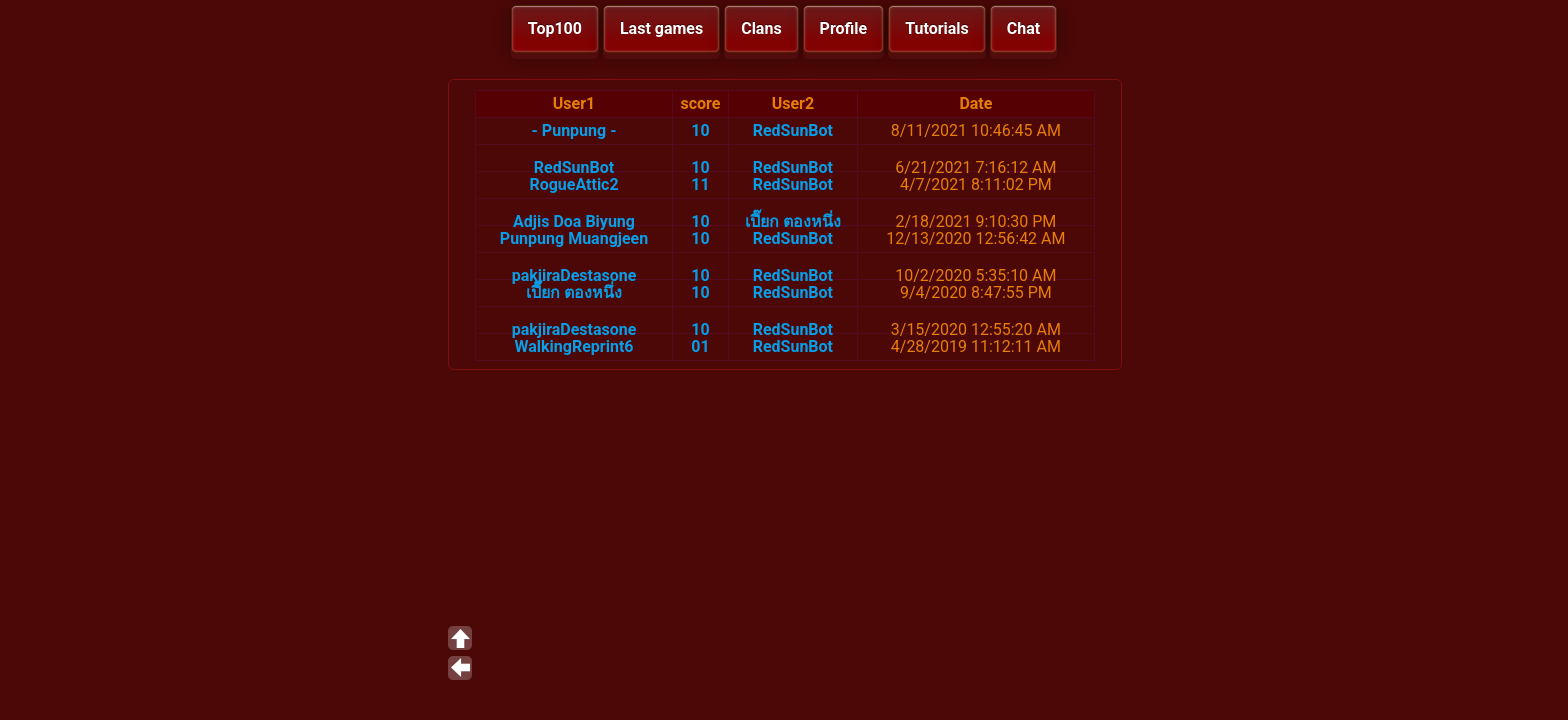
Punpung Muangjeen (574, 238)
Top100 (555, 28)
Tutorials (937, 28)
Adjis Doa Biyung (574, 221)
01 (700, 346)
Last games (661, 28)
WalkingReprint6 (574, 346)
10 (700, 130)
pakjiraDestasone (574, 275)
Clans (761, 28)
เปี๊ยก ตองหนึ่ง (793, 221)
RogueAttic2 (573, 184)
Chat (1023, 28)
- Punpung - (574, 130)
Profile (844, 28)
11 (700, 184)
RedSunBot (793, 130)
